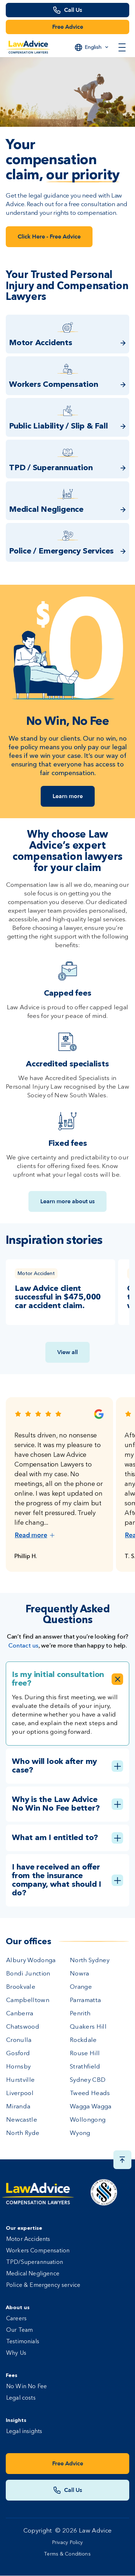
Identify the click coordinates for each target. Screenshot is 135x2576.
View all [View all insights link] (67, 1352)
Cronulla (19, 2040)
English (93, 47)
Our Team (19, 2330)
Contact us (23, 1645)
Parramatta (85, 2000)
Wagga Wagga (91, 2107)
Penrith (80, 2014)
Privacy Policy (67, 2542)
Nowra (79, 1974)
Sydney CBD (87, 2080)
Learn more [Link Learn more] (68, 796)
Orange (81, 1987)
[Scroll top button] (122, 2159)
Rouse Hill (85, 2054)
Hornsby (18, 2067)
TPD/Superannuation (34, 2262)
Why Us (16, 2353)
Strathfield (85, 2067)
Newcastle (21, 2120)
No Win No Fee (26, 2387)
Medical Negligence (32, 2274)
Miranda (18, 2107)
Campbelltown (27, 2000)
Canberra (19, 2014)
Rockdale (83, 2040)
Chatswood (22, 2027)
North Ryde (22, 2133)
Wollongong (87, 2120)
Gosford (18, 2054)
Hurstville (20, 2080)
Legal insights (24, 2431)
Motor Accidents (28, 2239)
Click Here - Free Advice (49, 237)
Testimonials (22, 2342)
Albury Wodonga (31, 1961)
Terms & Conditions (67, 2554)
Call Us (73, 10)
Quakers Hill (88, 2027)
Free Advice (67, 27)
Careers (16, 2319)
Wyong (80, 2133)
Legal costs (21, 2398)
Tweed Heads (90, 2093)
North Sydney (89, 1961)
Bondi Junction (28, 1974)
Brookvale (20, 1987)
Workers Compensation (37, 2251)
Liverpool (19, 2093)
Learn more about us (67, 1201)
